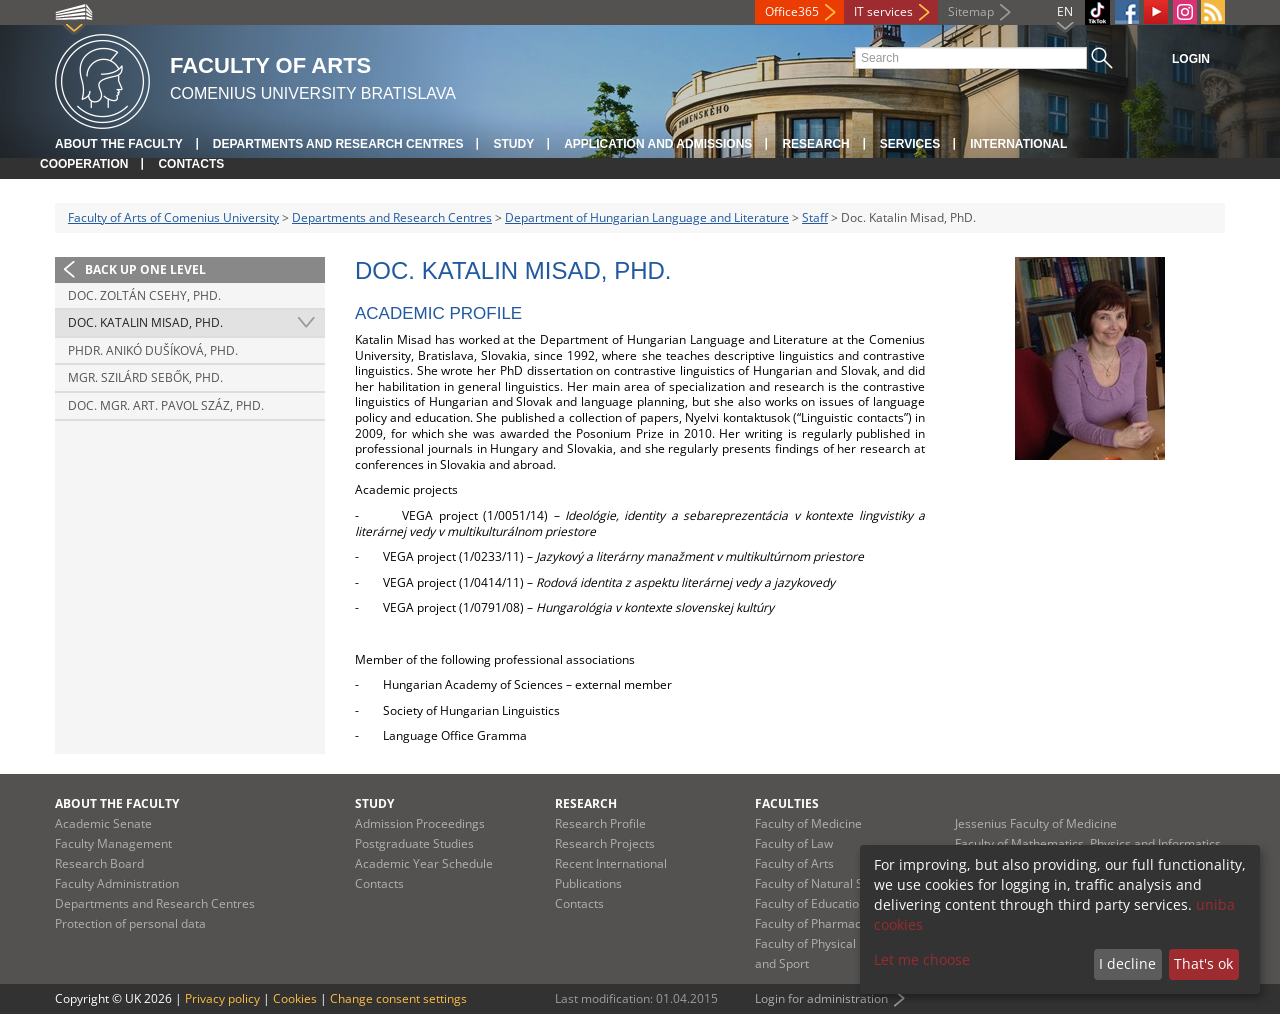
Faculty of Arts (794, 863)
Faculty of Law (794, 843)
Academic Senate (103, 823)
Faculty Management (113, 843)
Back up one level (145, 269)
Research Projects (605, 843)
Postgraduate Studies (414, 843)
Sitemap (971, 11)
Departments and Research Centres (338, 144)
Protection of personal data (130, 923)
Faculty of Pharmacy (811, 923)
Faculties (787, 803)
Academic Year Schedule (424, 863)
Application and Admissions (658, 144)
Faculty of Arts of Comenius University (173, 217)
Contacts (191, 164)
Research (815, 144)
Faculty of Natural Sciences (830, 883)
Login (1191, 59)
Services (910, 144)
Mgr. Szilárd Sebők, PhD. (145, 377)
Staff (815, 217)
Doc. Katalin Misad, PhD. (145, 322)
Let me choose (922, 959)
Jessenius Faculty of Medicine (1036, 823)
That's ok (1203, 963)
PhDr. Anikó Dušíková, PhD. (153, 350)
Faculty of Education (810, 903)
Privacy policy (222, 998)
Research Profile (600, 823)
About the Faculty (119, 144)
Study (513, 144)
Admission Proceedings (420, 823)
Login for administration (821, 998)
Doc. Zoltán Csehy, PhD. (144, 295)
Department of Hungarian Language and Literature (647, 217)
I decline (1127, 963)
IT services (883, 11)
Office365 (792, 11)
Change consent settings (398, 998)
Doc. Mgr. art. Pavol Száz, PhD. (166, 405)
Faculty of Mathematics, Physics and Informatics (1088, 843)
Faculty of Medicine (808, 823)
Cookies (295, 998)
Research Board (99, 863)
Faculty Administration (117, 883)
